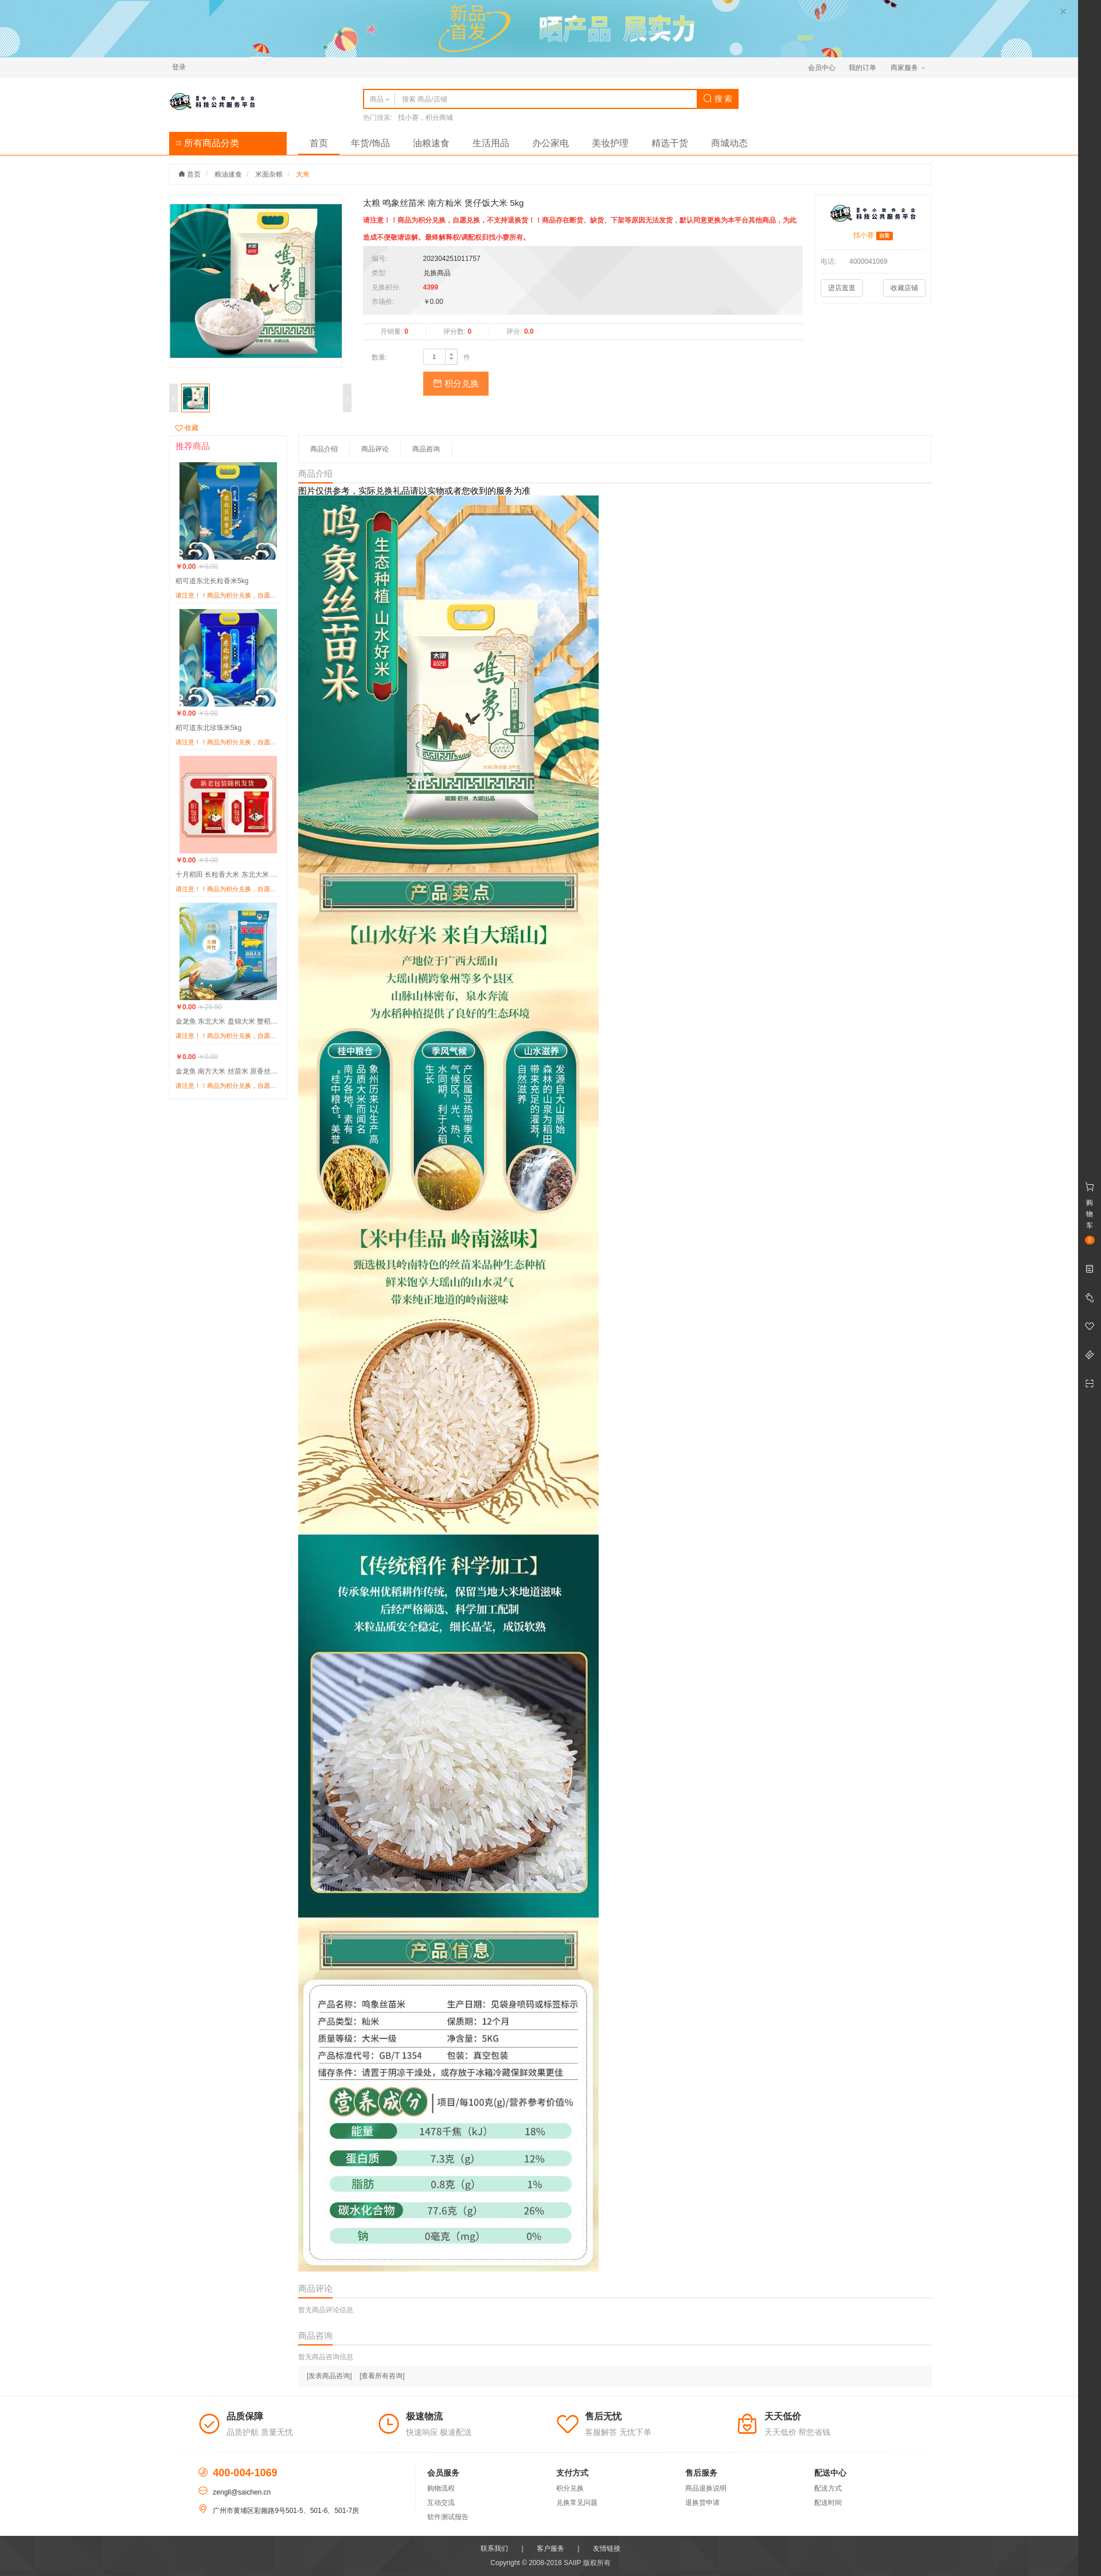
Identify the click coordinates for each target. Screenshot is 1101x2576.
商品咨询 (426, 449)
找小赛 (863, 235)
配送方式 (828, 2488)
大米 (303, 174)
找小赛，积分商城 (425, 118)
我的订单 (862, 68)
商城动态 (729, 143)
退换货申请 (702, 2503)
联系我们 (494, 2548)
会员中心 (821, 68)
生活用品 (491, 143)
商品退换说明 (706, 2488)
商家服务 (908, 68)
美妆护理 (610, 143)
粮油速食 (228, 174)
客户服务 (550, 2548)
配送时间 (828, 2503)
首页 (319, 143)
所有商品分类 (207, 143)
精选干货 (669, 143)
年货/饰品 (370, 143)
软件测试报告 (447, 2517)
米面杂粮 (269, 174)
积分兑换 (456, 383)
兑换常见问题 (577, 2503)
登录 (179, 67)
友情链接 (606, 2548)
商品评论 (375, 449)
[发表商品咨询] (329, 2376)
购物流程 (441, 2488)
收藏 (186, 428)
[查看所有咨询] (382, 2376)
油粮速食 (431, 143)
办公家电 (550, 143)
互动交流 (441, 2503)
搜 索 (718, 98)
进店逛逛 (842, 288)
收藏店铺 (904, 288)
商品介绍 (324, 449)
